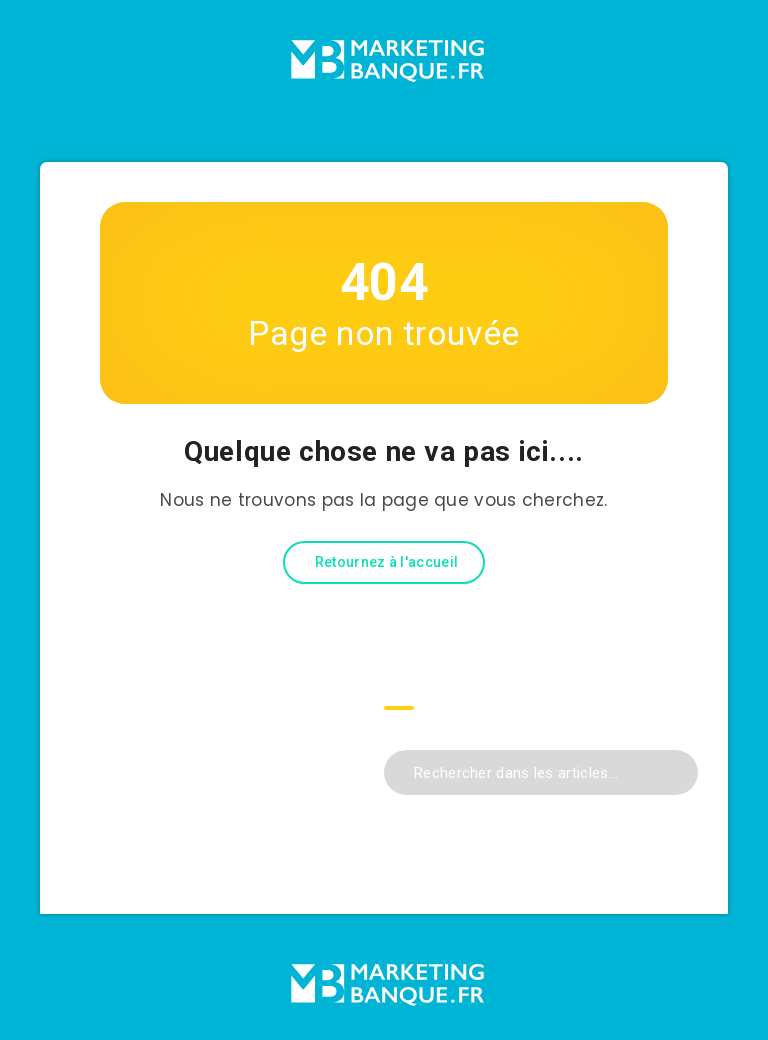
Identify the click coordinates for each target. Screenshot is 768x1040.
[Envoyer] (675, 770)
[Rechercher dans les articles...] (541, 772)
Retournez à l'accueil (386, 562)
